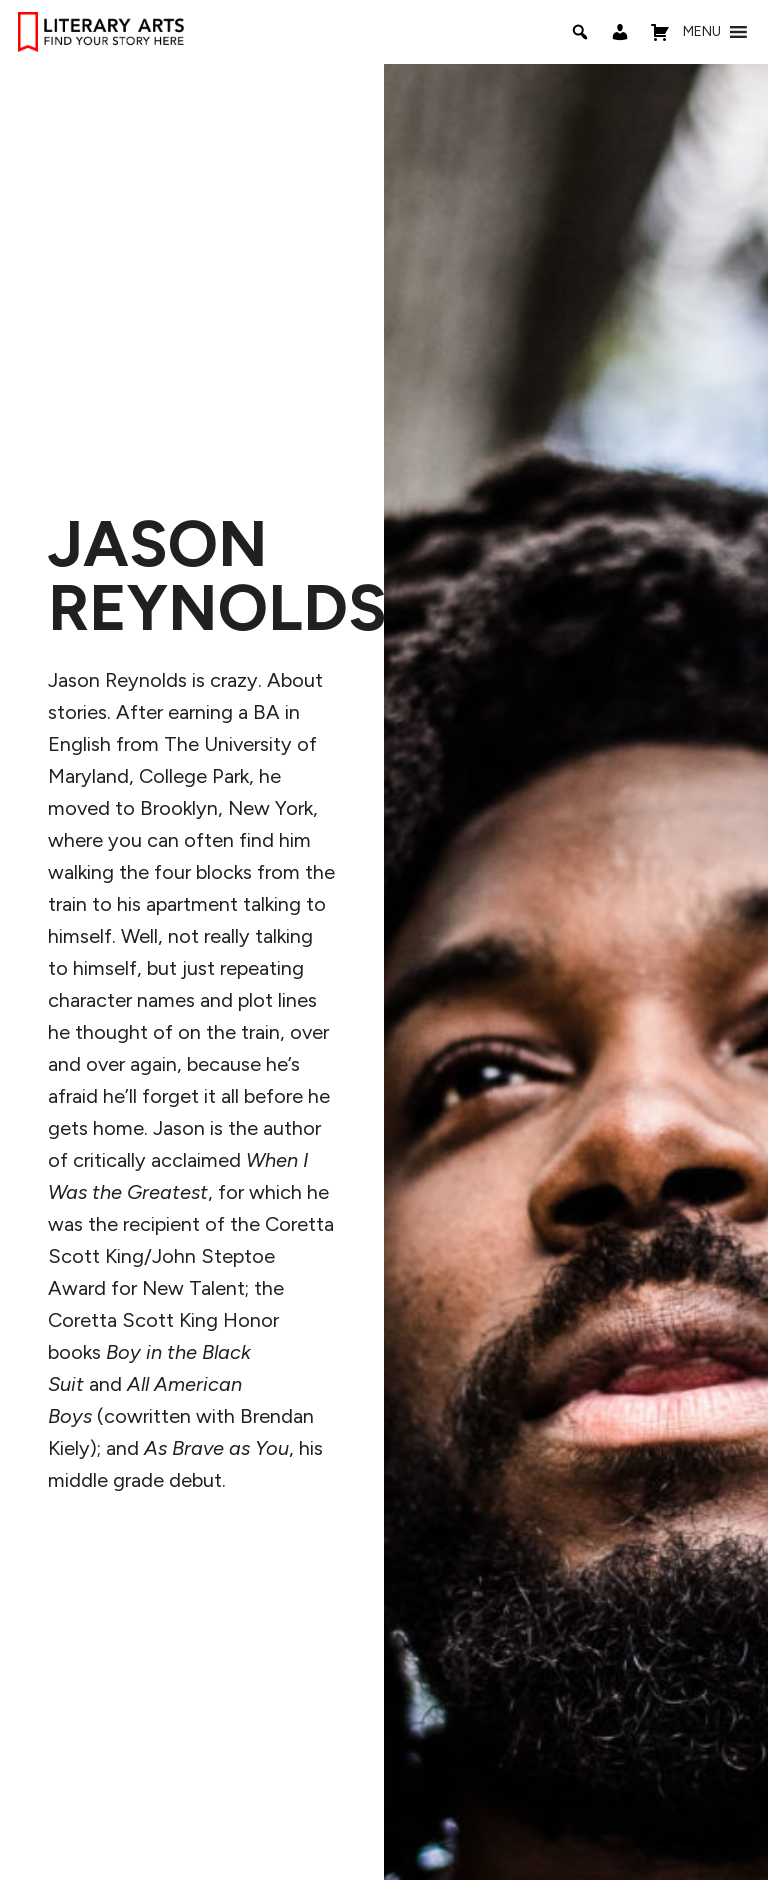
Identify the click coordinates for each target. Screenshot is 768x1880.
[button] (702, 32)
